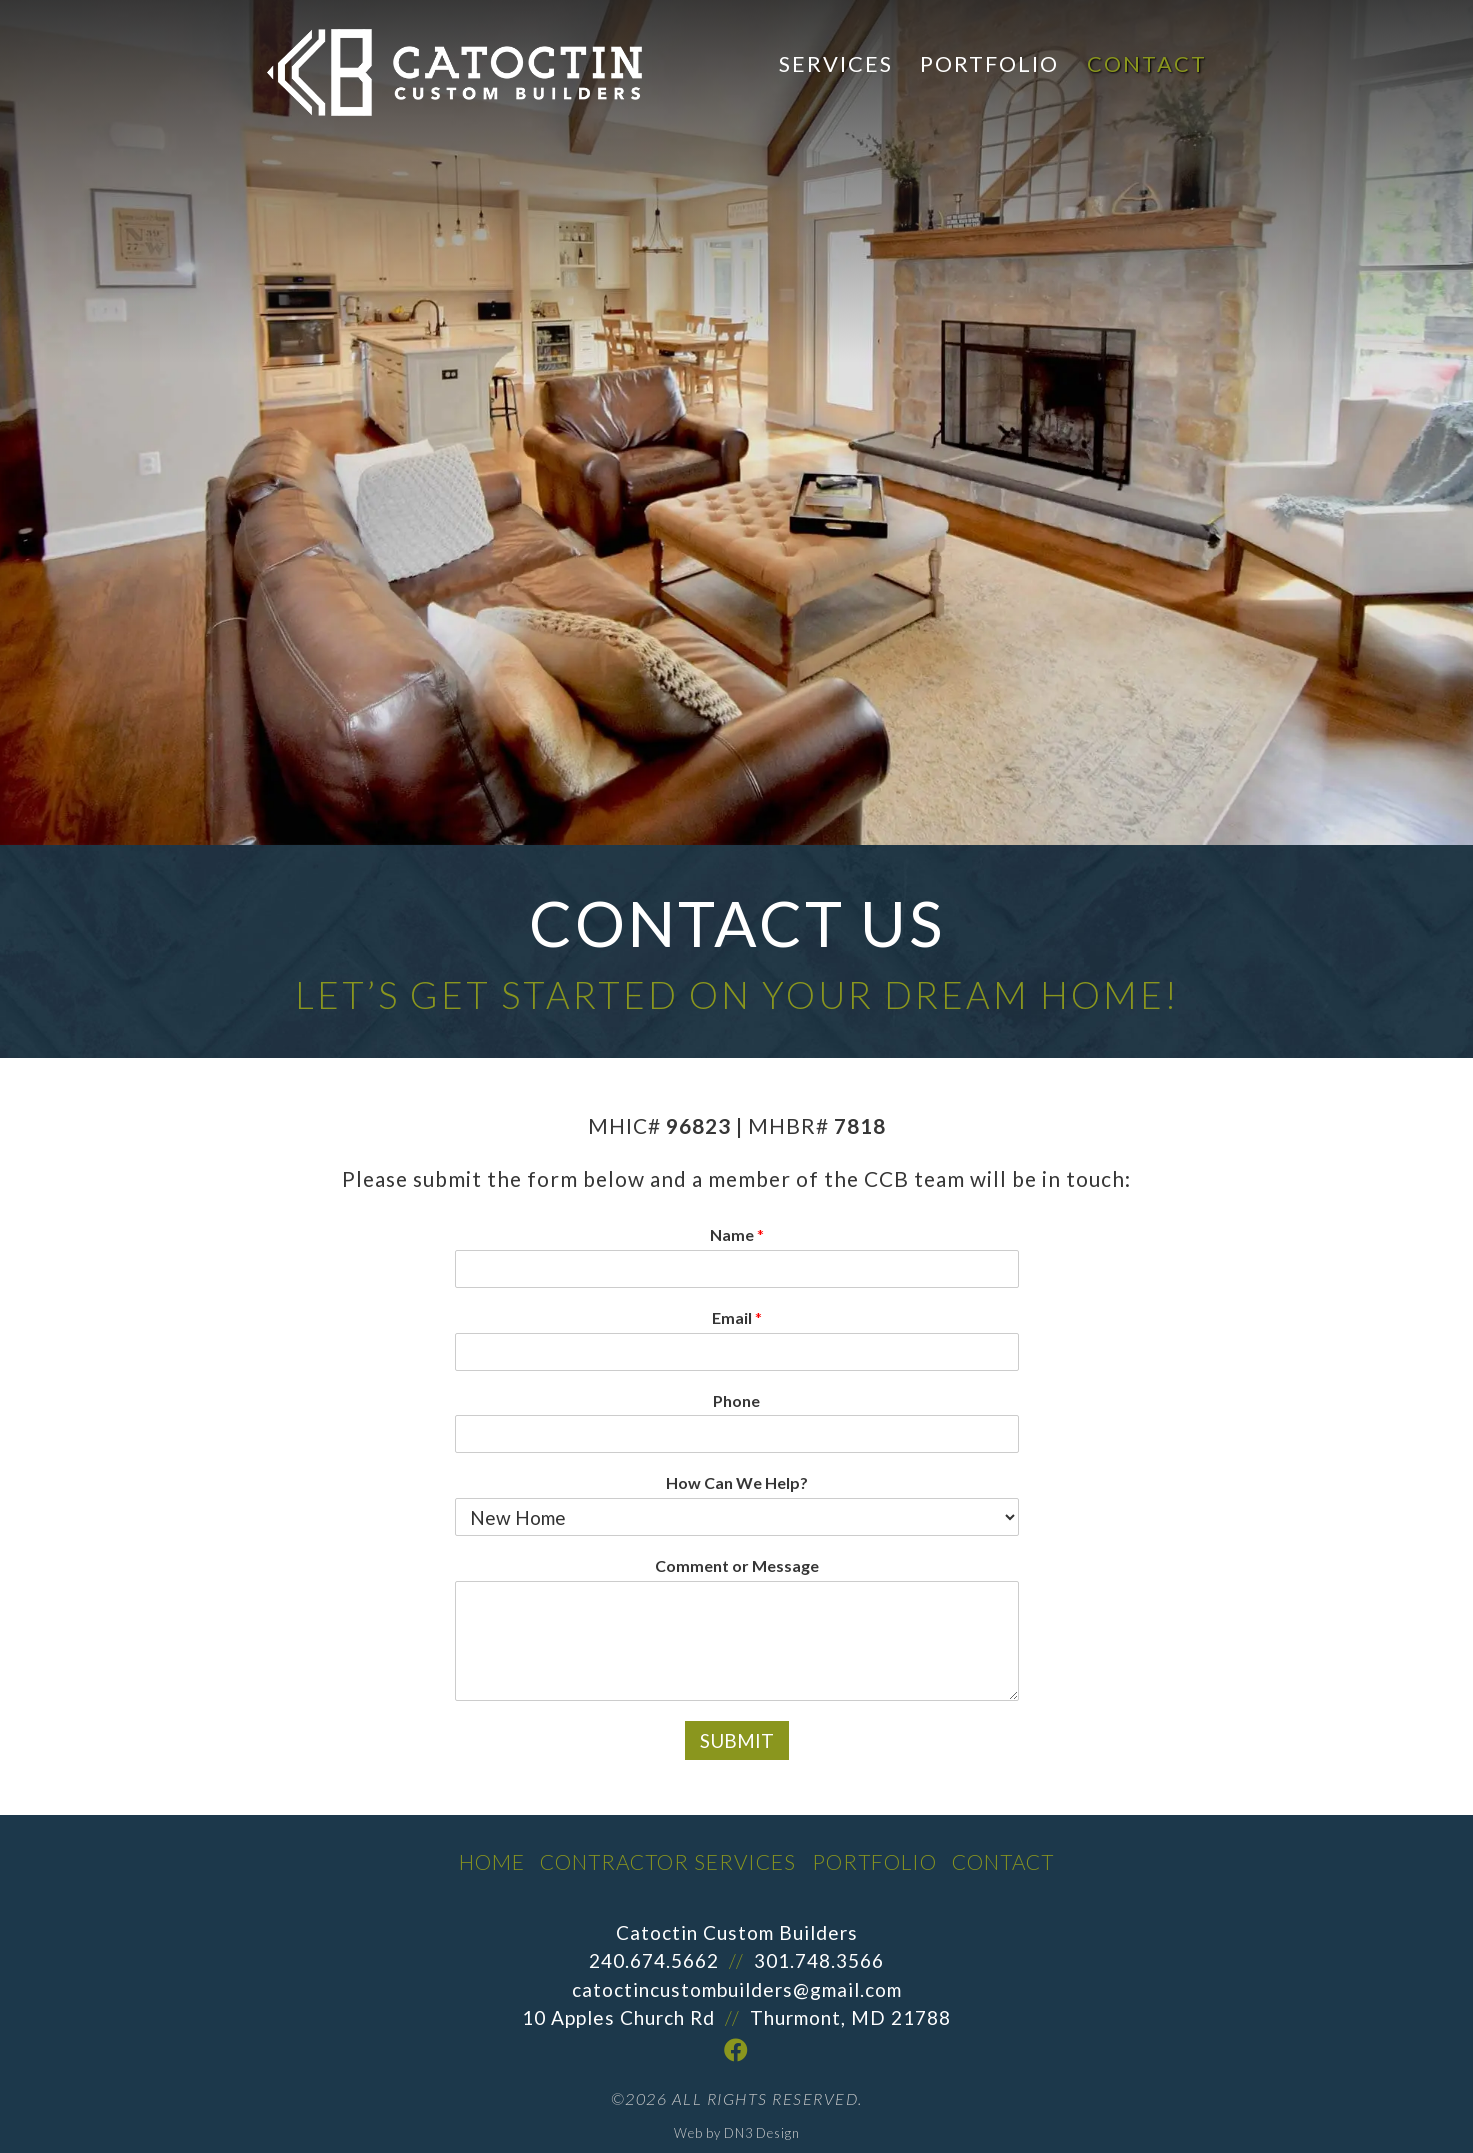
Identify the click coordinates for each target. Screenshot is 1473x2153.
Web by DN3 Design (737, 2133)
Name (737, 1234)
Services (836, 63)
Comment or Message (737, 1565)
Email (737, 1317)
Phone (736, 1400)
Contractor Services (668, 1861)
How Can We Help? (737, 1482)
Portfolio (989, 63)
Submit (737, 1740)
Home (492, 1861)
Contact (1147, 63)
